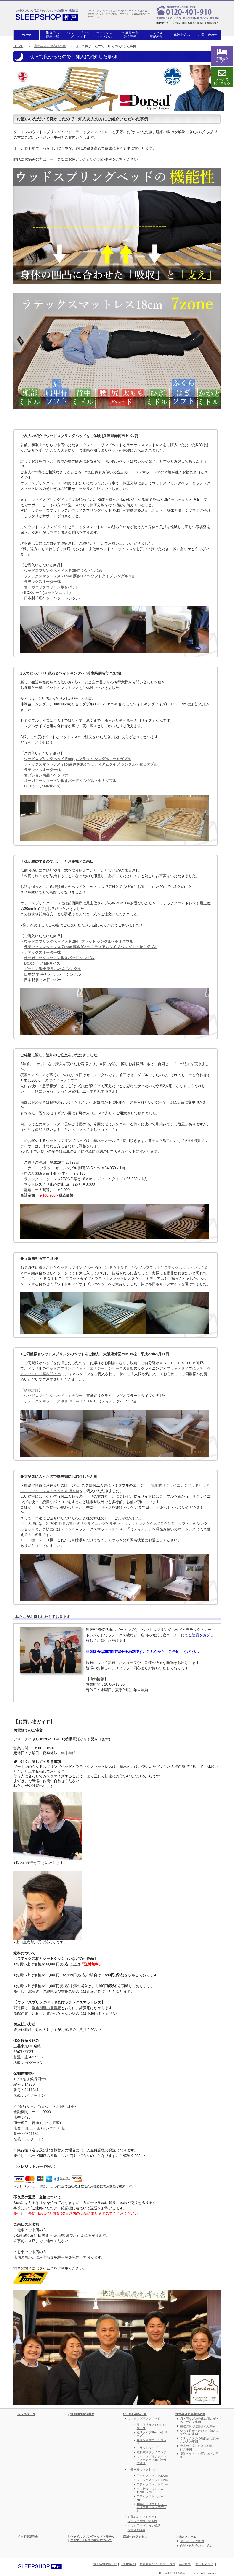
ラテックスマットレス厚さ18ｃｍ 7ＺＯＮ (58, 1401)
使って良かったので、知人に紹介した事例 (199, 2432)
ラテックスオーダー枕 (42, 582)
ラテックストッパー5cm (150, 2498)
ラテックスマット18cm (152, 2480)
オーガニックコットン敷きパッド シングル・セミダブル (70, 781)
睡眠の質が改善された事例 (198, 2426)
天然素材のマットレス (142, 2469)
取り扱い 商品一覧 (52, 34)
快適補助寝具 (136, 2530)
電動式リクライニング (151, 2452)
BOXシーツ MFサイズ (42, 786)
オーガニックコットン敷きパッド (51, 587)
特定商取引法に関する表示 (157, 2564)
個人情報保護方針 (105, 2564)
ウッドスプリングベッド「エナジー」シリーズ (84, 1368)
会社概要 (185, 2564)
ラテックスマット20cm (152, 2475)
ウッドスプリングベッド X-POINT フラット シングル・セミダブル (78, 941)
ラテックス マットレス (104, 34)
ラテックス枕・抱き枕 (142, 2521)
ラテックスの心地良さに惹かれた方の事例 (199, 2440)
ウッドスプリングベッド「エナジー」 (55, 1396)
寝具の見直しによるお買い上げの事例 (199, 2447)
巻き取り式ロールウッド (151, 2441)
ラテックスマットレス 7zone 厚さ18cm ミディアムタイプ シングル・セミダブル (90, 764)
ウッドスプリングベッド (144, 2418)
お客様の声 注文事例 (130, 34)
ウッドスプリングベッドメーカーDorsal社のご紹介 (151, 2460)
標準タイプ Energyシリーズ (152, 2434)
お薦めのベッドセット (142, 2517)
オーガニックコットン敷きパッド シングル (59, 958)
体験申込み (182, 34)
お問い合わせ (207, 34)
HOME (27, 34)
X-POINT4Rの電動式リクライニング (76, 1524)
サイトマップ (204, 2564)
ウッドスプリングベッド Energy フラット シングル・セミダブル (77, 759)
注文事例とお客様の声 (50, 46)
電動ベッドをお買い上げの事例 (199, 2455)
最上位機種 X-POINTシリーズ (152, 2426)
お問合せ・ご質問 (192, 2541)
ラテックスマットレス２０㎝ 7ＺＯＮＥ (141, 1524)
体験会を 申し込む (222, 56)
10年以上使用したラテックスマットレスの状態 (152, 2507)
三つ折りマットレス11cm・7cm (150, 2490)
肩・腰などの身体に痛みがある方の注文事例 (199, 2420)
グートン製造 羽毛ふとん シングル (52, 969)
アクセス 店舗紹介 (156, 34)
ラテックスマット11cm (152, 2484)
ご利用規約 (128, 2564)
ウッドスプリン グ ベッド (78, 34)
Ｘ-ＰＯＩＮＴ (116, 1268)
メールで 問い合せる (222, 77)
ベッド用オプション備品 (144, 2525)
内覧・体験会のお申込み (196, 2545)
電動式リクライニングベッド (175, 1485)
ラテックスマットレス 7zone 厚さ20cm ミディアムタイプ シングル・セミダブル (90, 947)
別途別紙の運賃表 (46, 2008)
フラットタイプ (147, 2447)
